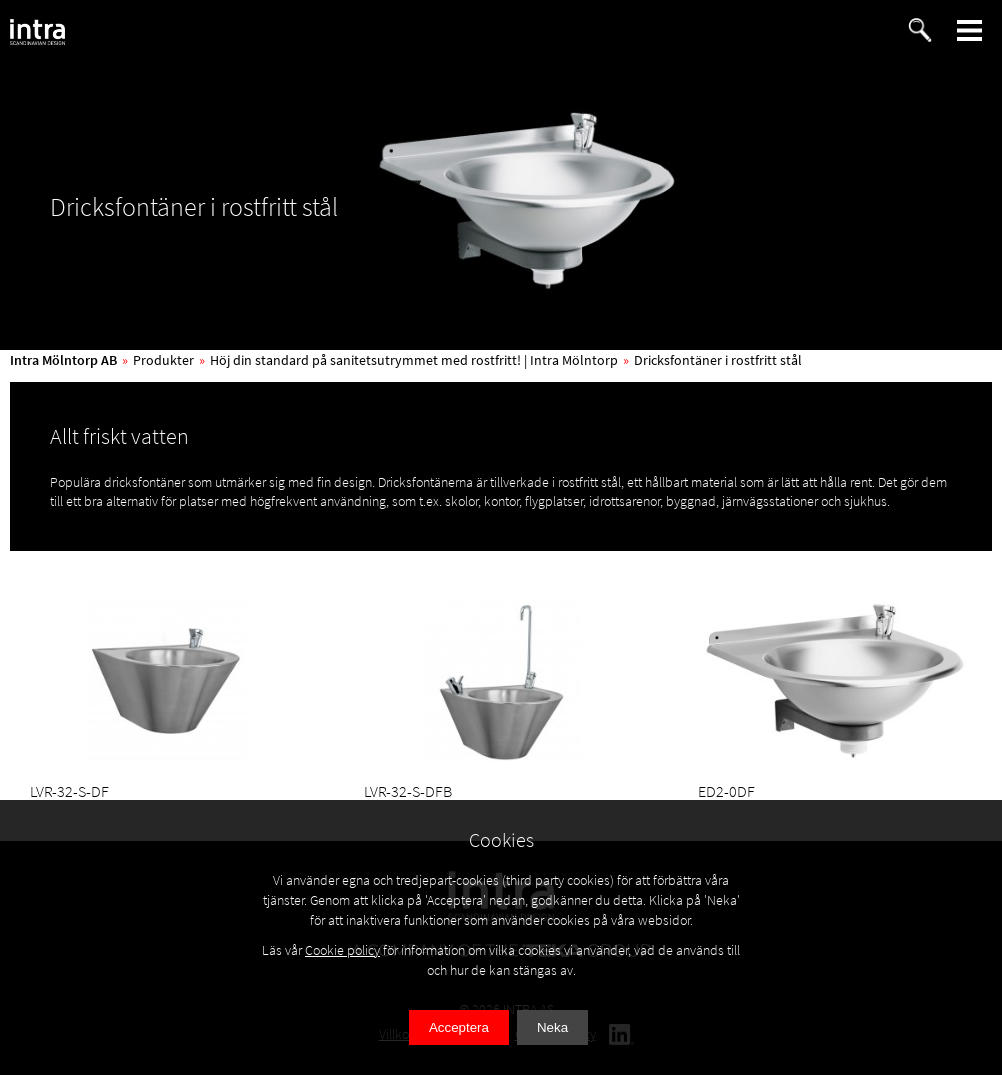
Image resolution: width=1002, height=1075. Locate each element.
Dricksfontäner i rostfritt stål (718, 360)
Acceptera (459, 1027)
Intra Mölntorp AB (63, 360)
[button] (970, 30)
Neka (552, 1027)
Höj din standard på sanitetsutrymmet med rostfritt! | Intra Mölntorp (414, 360)
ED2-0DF (726, 791)
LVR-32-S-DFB (408, 791)
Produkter (163, 360)
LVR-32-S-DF (69, 791)
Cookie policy (342, 950)
